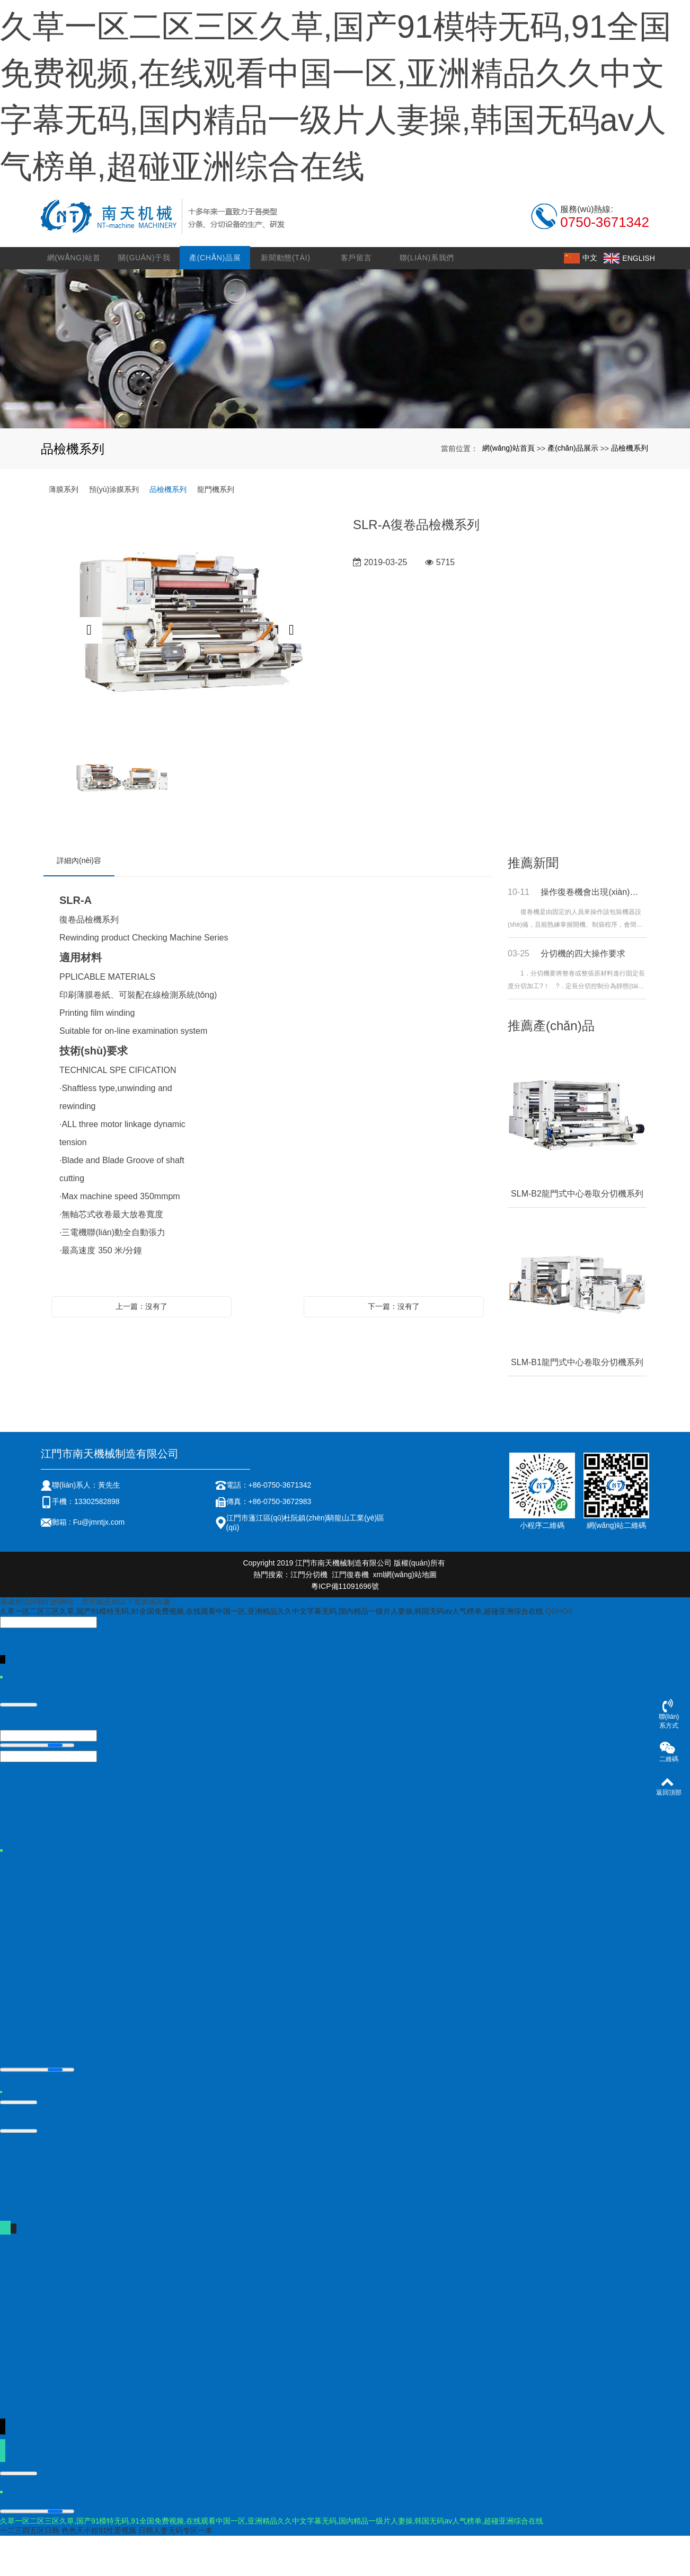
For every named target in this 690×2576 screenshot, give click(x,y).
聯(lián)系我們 (427, 298)
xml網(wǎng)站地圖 (405, 1615)
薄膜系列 (63, 529)
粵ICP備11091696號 (345, 1626)
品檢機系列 (629, 488)
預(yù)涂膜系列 (114, 529)
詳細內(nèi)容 (79, 900)
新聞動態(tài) (286, 298)
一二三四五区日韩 (29, 2570)
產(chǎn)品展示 (216, 302)
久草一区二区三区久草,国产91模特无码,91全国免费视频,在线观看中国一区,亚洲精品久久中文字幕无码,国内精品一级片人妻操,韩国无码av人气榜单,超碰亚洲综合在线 (271, 1651)
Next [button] (291, 671)
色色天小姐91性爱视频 (99, 2570)
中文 (583, 298)
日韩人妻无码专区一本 (175, 2570)
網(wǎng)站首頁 (76, 302)
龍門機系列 (215, 529)
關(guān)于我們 (146, 302)
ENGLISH (631, 298)
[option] (190, 671)
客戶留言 (357, 298)
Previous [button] (89, 671)
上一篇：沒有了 (141, 1346)
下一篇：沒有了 (394, 1346)
